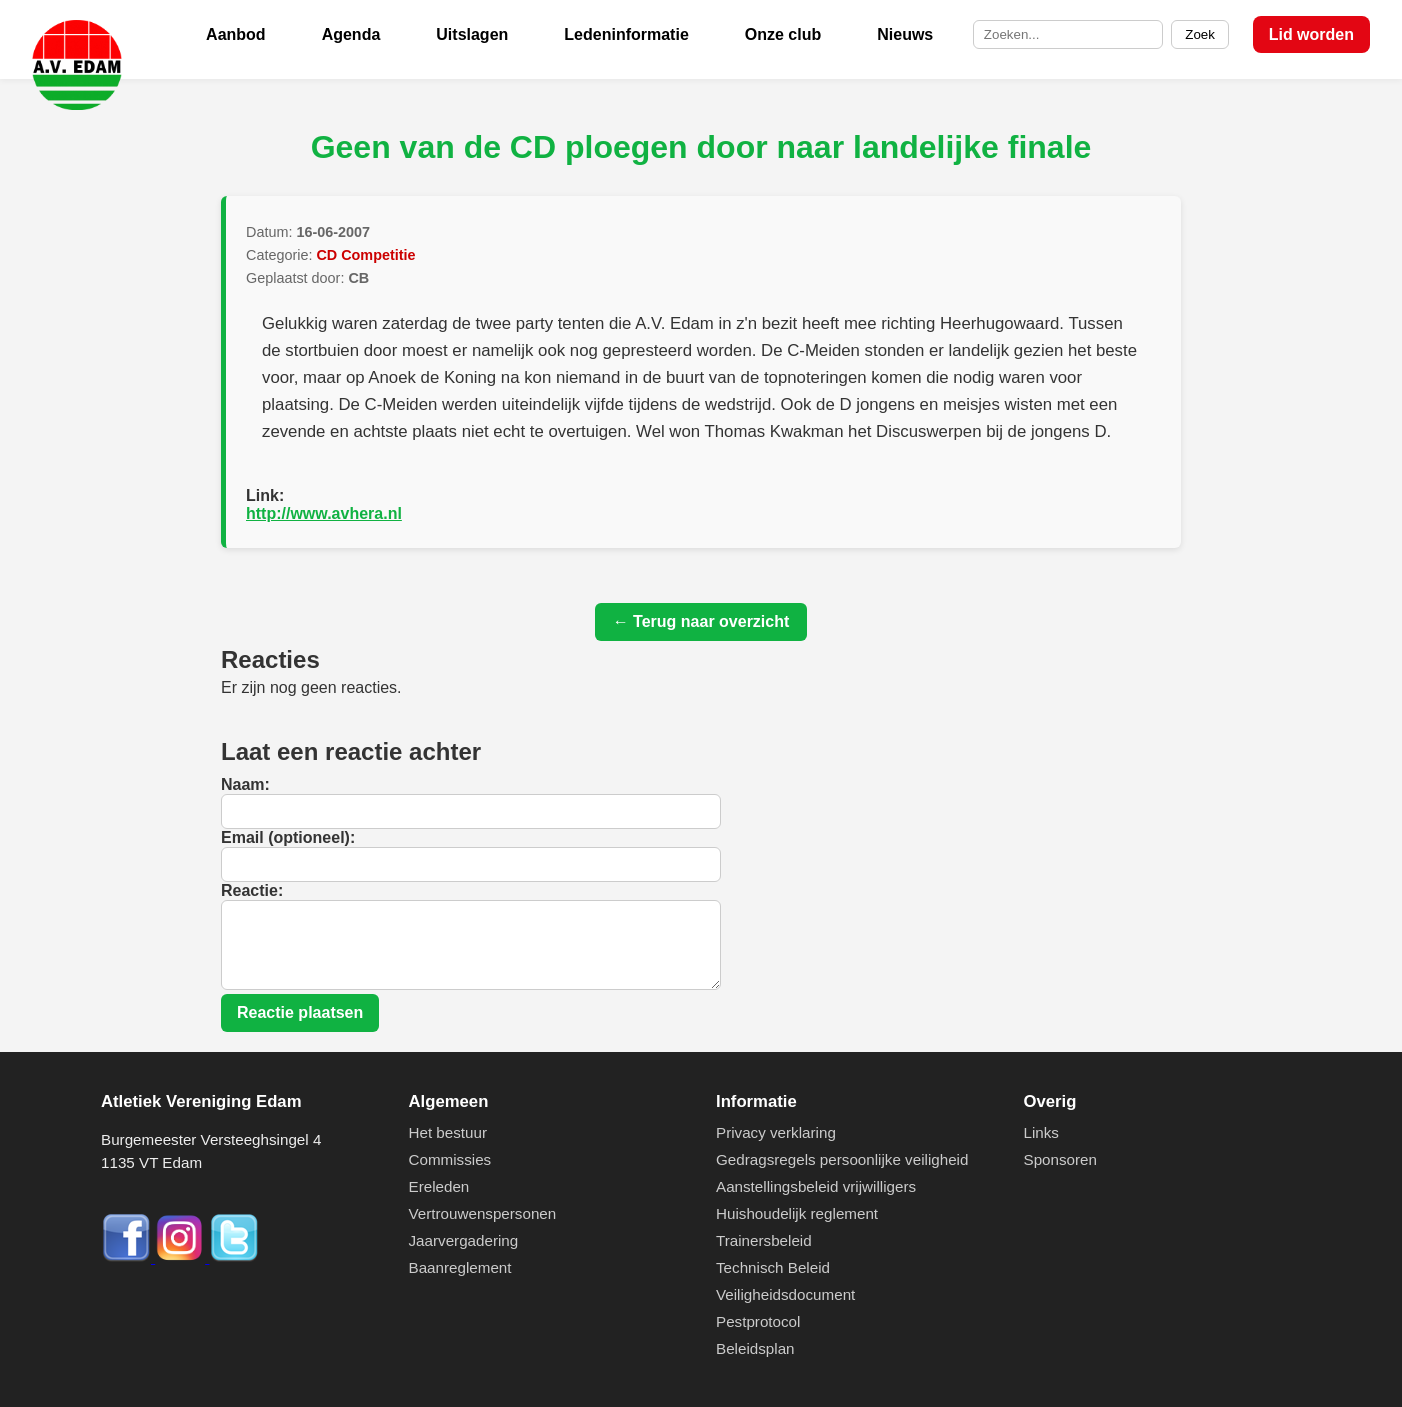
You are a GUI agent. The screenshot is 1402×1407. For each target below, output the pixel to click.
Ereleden (439, 1186)
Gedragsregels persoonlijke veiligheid (842, 1159)
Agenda (351, 34)
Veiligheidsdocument (785, 1294)
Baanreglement (460, 1267)
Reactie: (252, 890)
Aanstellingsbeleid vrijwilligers (816, 1186)
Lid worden (1311, 34)
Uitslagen (472, 34)
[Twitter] (234, 1257)
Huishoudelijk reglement (797, 1213)
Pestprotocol (758, 1321)
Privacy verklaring (776, 1132)
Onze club (783, 34)
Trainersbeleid (764, 1240)
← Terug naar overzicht (701, 621)
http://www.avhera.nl (324, 513)
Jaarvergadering (464, 1240)
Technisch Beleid (773, 1267)
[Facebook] (128, 1257)
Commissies (450, 1159)
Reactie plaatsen (300, 1012)
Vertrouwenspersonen (483, 1213)
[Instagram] (182, 1257)
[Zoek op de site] (1068, 35)
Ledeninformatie (626, 34)
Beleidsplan (755, 1348)
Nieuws (905, 34)
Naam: (245, 784)
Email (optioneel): (288, 837)
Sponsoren (1060, 1159)
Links (1041, 1132)
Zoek (1200, 34)
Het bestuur (448, 1132)
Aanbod (236, 34)
